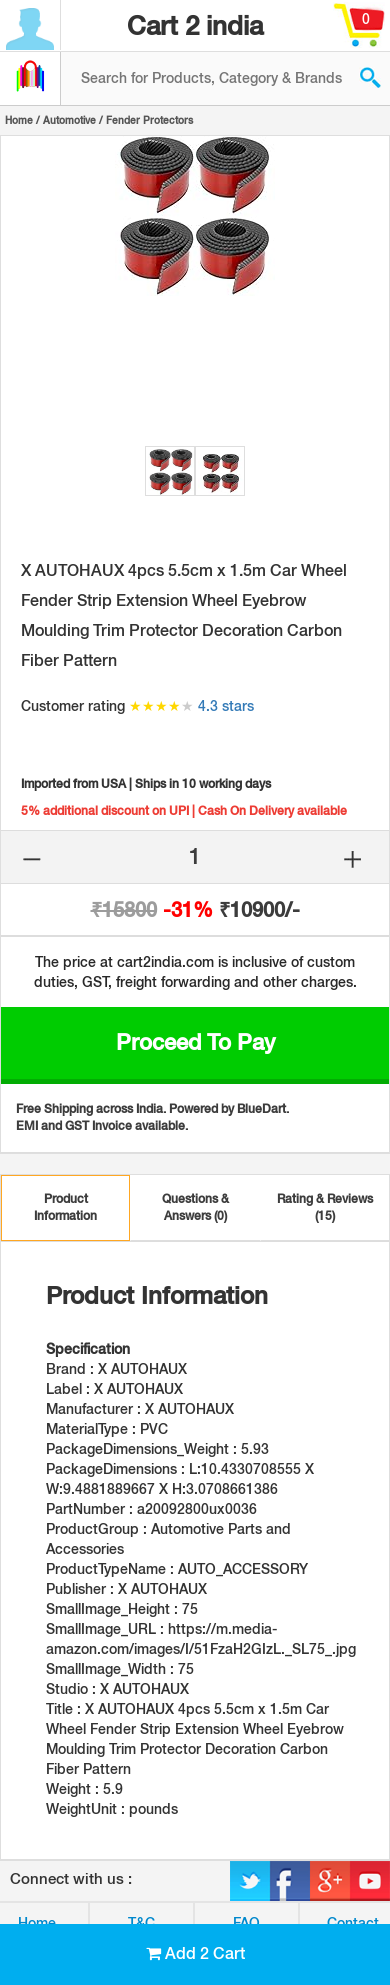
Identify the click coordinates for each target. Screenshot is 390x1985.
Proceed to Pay (195, 1042)
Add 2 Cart (195, 1953)
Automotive (69, 120)
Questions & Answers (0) (195, 1207)
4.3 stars (226, 706)
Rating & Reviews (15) (325, 1207)
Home (19, 120)
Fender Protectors (149, 120)
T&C (141, 1923)
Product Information (65, 1207)
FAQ (246, 1923)
